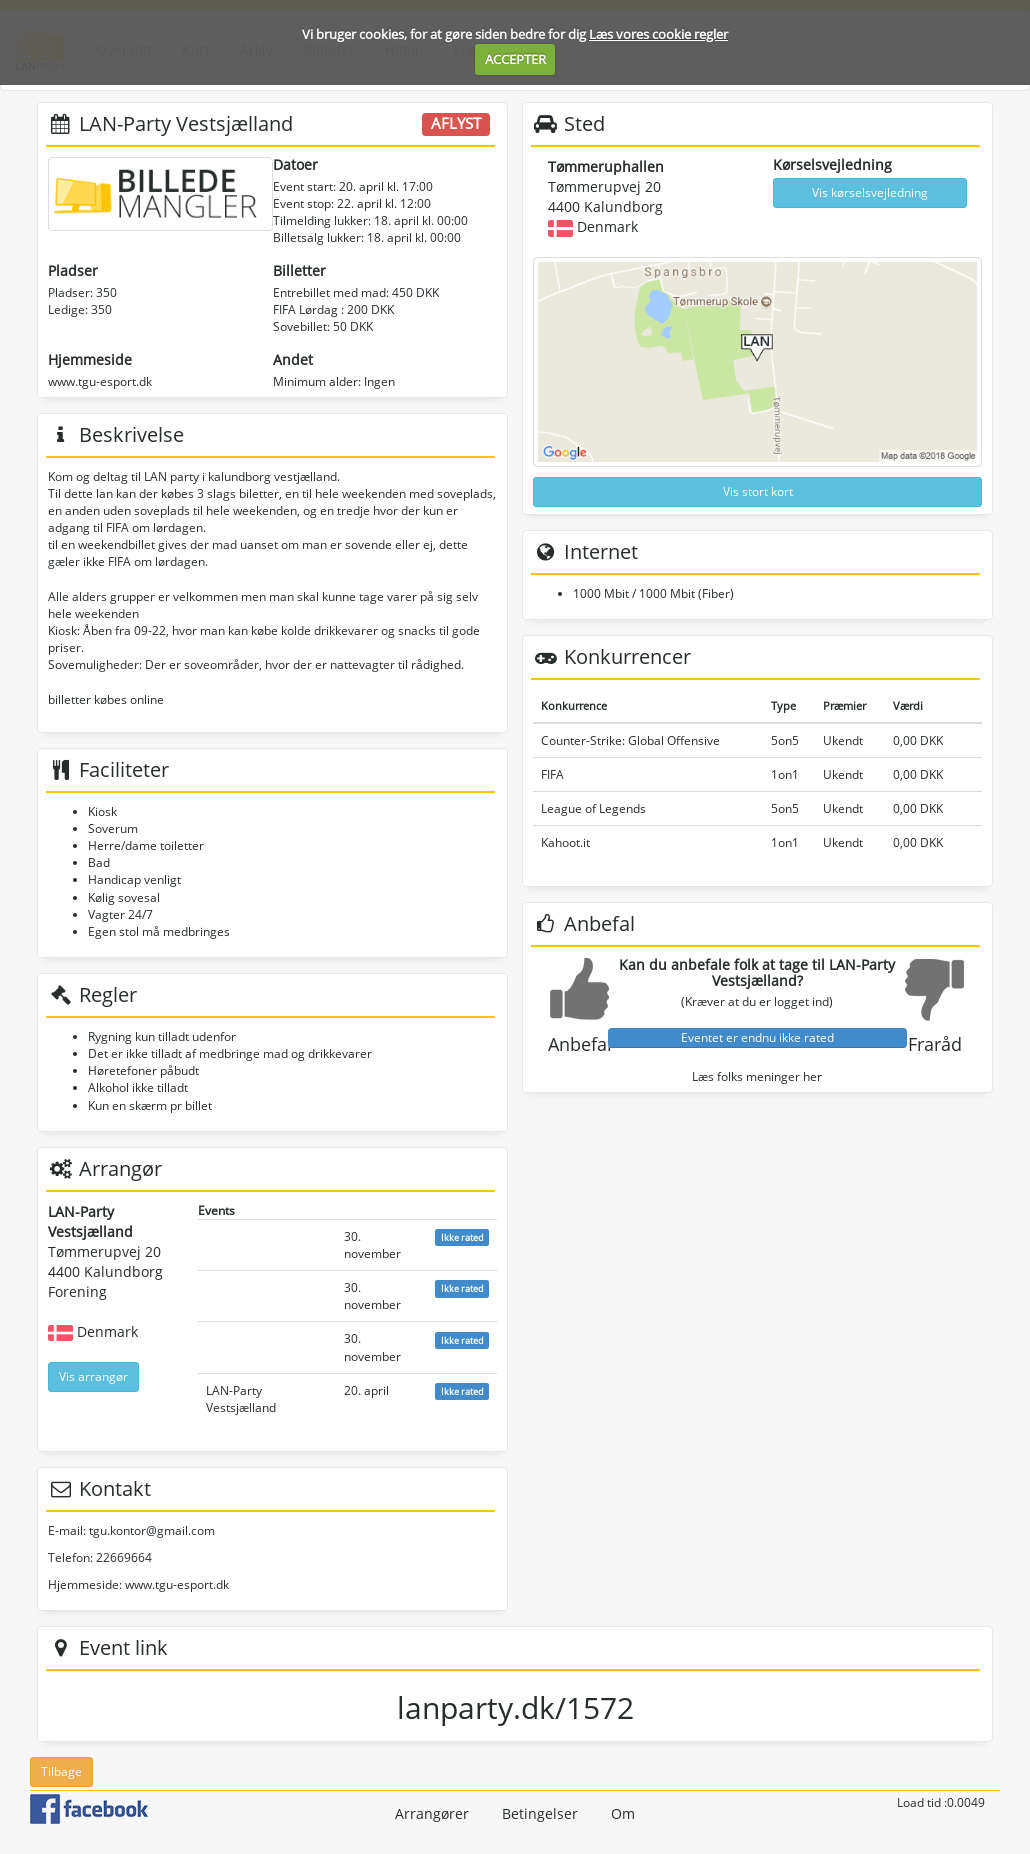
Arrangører (432, 1813)
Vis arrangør (93, 1376)
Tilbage (61, 1771)
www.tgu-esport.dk (100, 381)
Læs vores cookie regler (658, 34)
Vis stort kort (758, 491)
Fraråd (935, 1044)
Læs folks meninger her (757, 1076)
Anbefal (580, 1044)
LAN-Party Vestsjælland (241, 1399)
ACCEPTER (515, 59)
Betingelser (540, 1813)
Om (623, 1813)
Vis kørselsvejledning (870, 192)
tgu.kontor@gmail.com (152, 1530)
